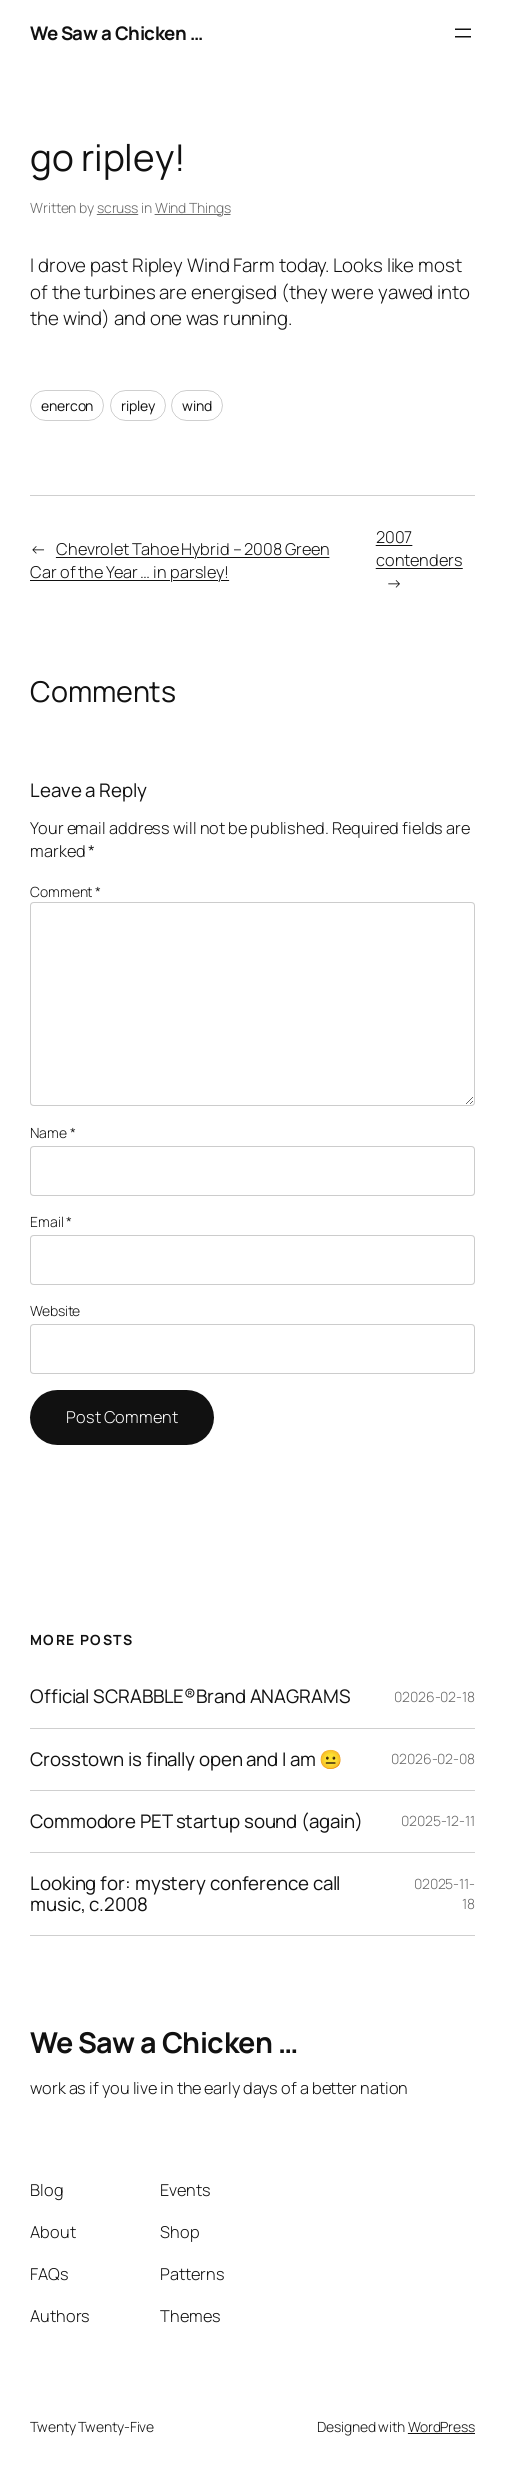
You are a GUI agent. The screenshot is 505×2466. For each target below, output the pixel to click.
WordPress (441, 2426)
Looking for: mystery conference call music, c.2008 (185, 1894)
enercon (67, 405)
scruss (117, 207)
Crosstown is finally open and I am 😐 (186, 1759)
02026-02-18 (434, 1696)
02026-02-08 (433, 1758)
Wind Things (193, 207)
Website (55, 1310)
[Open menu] (463, 33)
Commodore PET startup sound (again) (196, 1821)
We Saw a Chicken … (116, 33)
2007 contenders (419, 548)
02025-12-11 (438, 1820)
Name (52, 1132)
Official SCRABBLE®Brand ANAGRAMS (190, 1696)
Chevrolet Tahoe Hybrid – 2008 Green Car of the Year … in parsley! (179, 560)
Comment (65, 891)
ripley (137, 405)
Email (51, 1221)
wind (197, 405)
